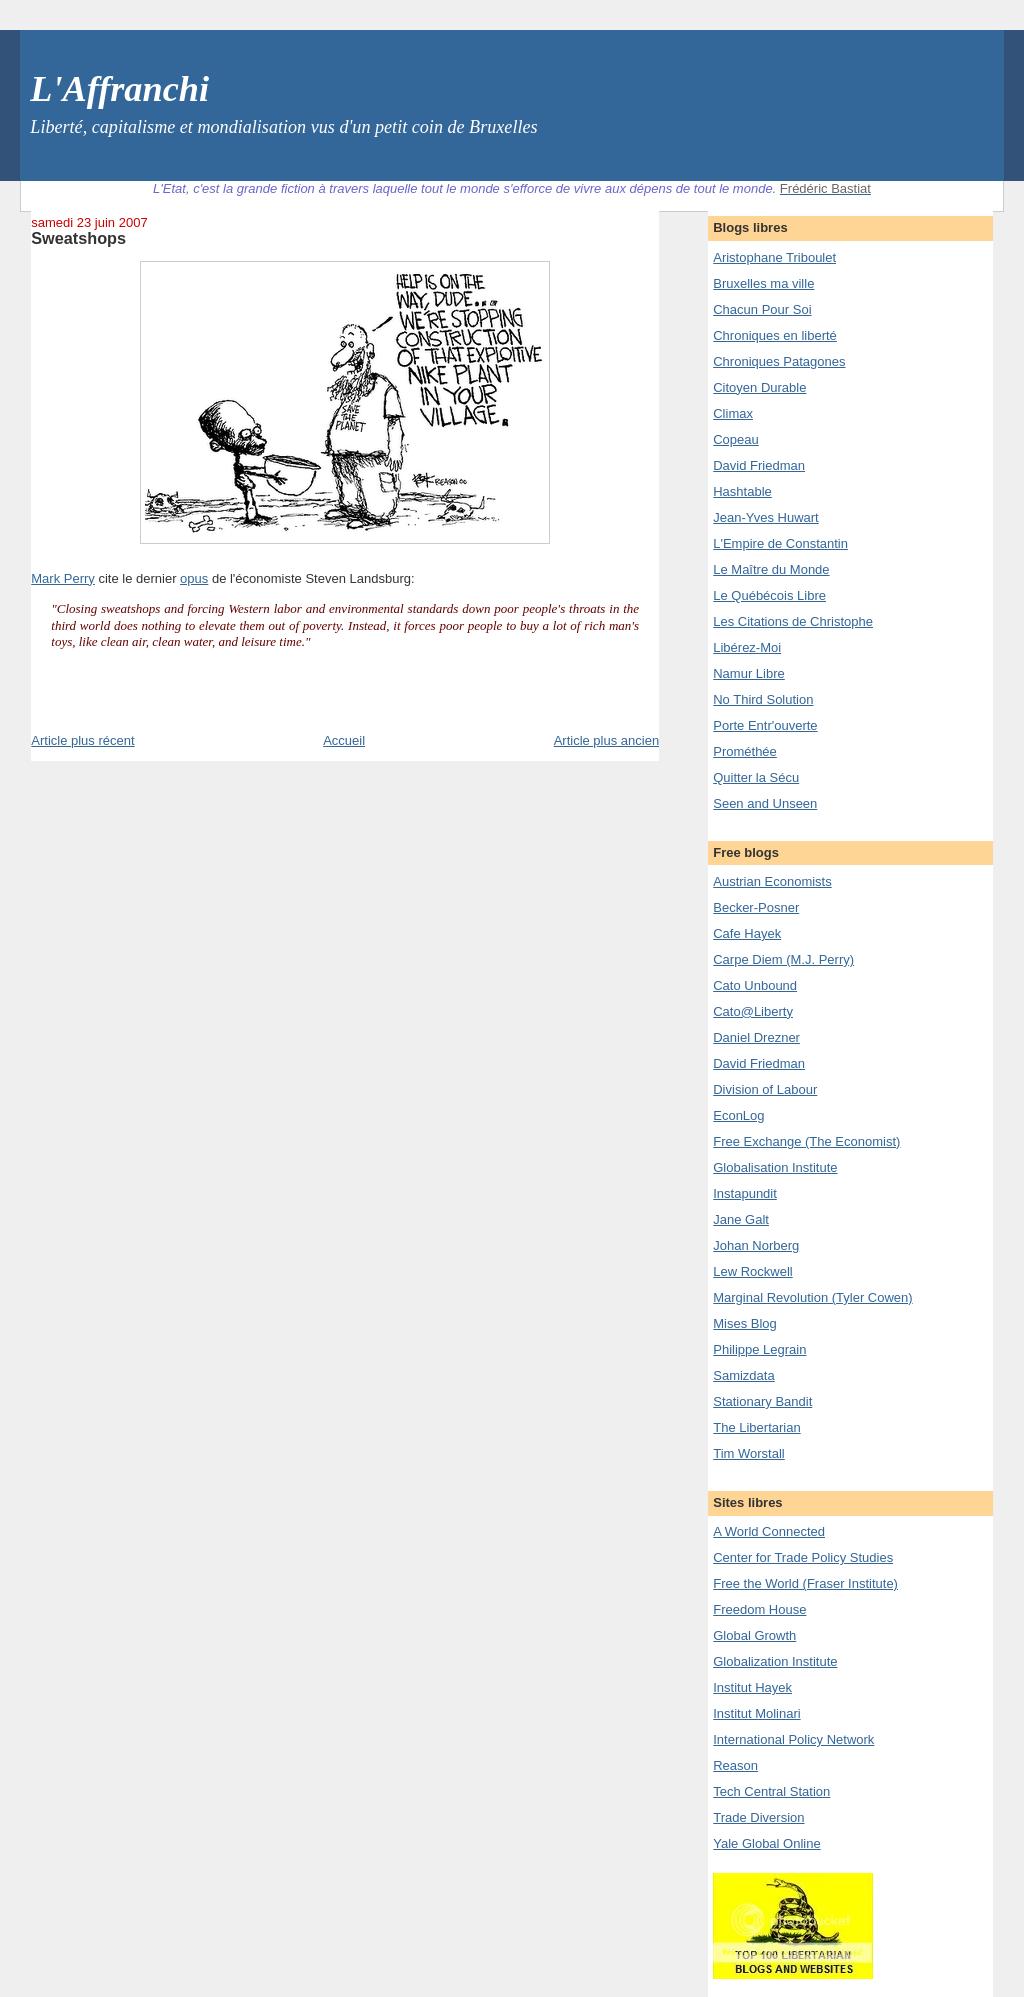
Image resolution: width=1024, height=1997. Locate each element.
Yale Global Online (766, 1843)
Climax (733, 413)
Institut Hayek (752, 1687)
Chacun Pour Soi (762, 309)
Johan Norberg (756, 1245)
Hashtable (742, 491)
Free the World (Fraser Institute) (805, 1583)
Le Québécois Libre (769, 595)
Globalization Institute (775, 1661)
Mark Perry (63, 578)
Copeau (736, 439)
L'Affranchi (119, 89)
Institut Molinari (756, 1713)
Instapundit (745, 1193)
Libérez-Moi (747, 647)
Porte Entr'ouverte (765, 725)
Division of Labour (765, 1089)
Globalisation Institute (775, 1167)
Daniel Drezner (756, 1037)
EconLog (738, 1115)
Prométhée (745, 751)
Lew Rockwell (752, 1271)
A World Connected (769, 1531)
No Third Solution (763, 699)
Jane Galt (741, 1219)
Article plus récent (82, 740)
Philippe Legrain (759, 1349)
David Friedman (759, 465)
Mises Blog (745, 1323)
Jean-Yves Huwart (766, 517)
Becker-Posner (756, 907)
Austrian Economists (772, 881)
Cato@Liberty (753, 1011)
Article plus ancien (607, 740)
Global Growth (754, 1635)
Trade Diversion (758, 1817)
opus (194, 578)
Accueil (344, 740)
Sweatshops (78, 238)
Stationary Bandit (762, 1401)
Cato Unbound (755, 985)
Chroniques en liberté (775, 335)
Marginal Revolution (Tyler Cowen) (812, 1297)
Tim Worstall (749, 1453)
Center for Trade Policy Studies (803, 1557)
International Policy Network (793, 1739)
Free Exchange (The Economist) (806, 1141)
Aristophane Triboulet (774, 257)
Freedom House (759, 1609)
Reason (735, 1765)
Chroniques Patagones (779, 361)
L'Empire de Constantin (780, 543)
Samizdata (743, 1375)
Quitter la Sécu (756, 777)
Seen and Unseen (765, 803)
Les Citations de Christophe (793, 621)
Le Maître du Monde (771, 569)
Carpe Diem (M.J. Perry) (783, 959)
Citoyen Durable (759, 387)
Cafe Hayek (747, 933)
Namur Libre (749, 673)
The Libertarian (756, 1427)
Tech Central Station (771, 1791)
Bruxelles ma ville (763, 283)
